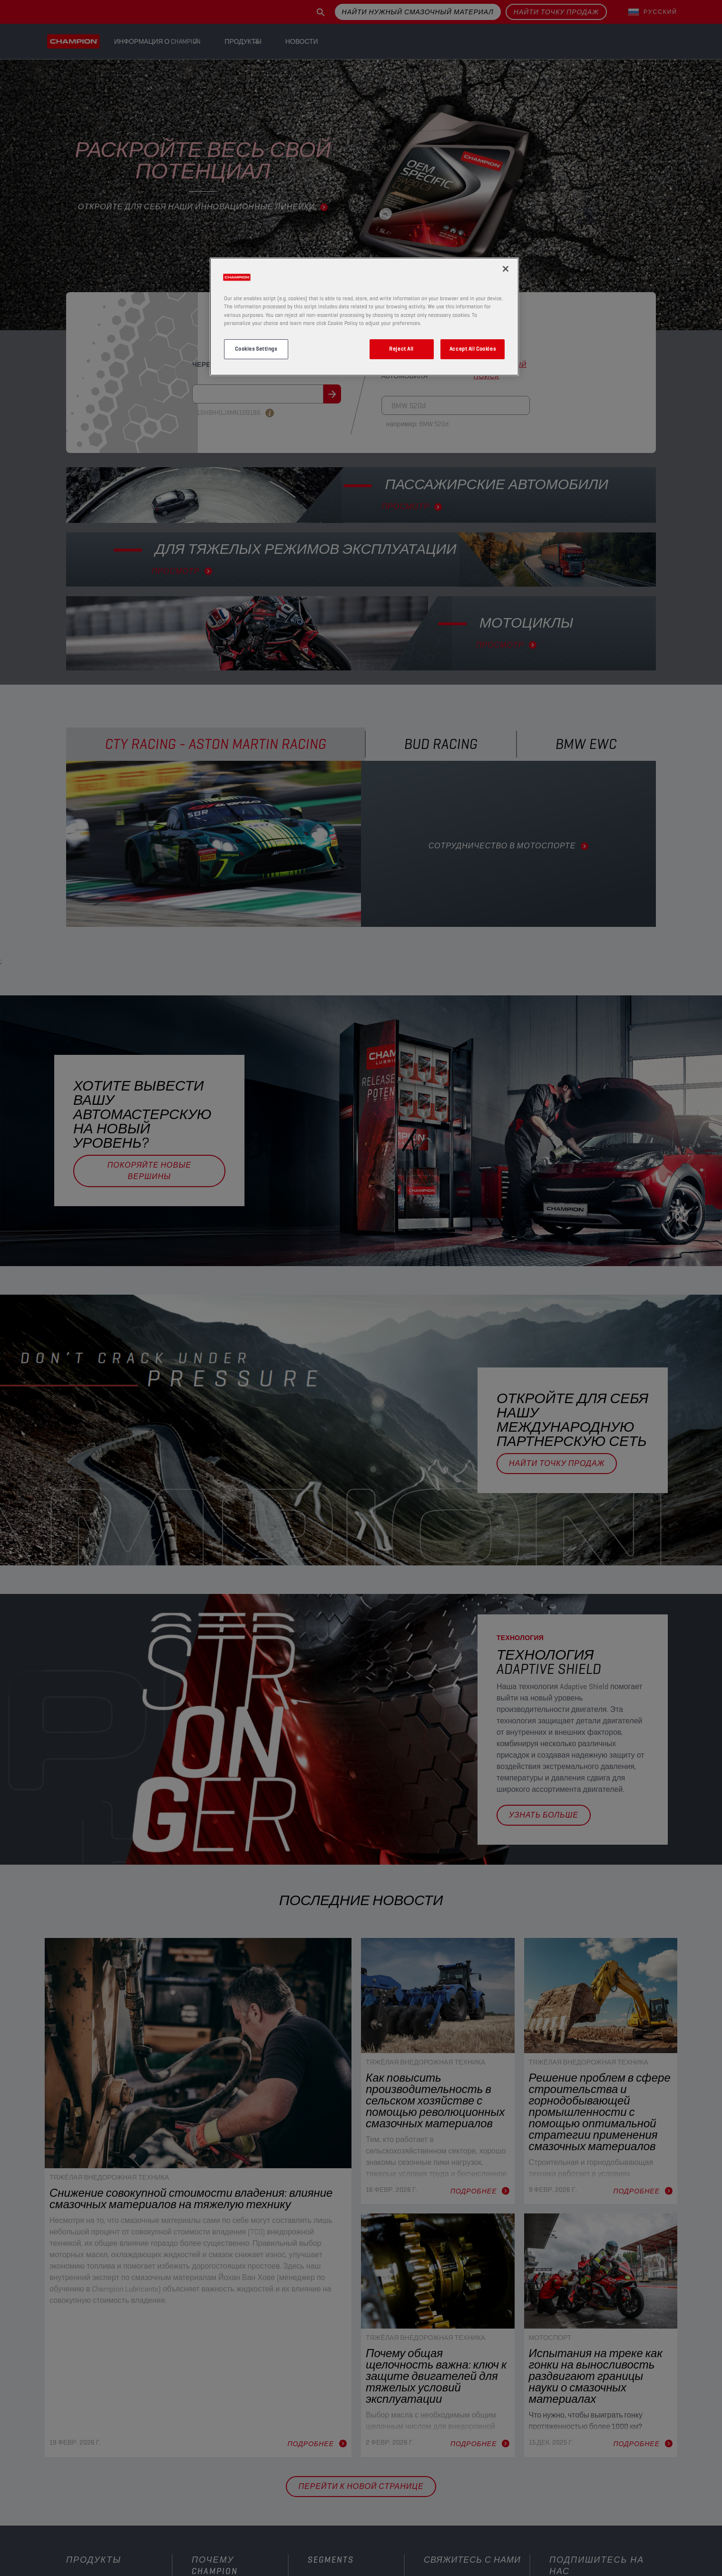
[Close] (505, 268)
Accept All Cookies (472, 348)
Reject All (401, 348)
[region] (364, 316)
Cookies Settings (256, 348)
